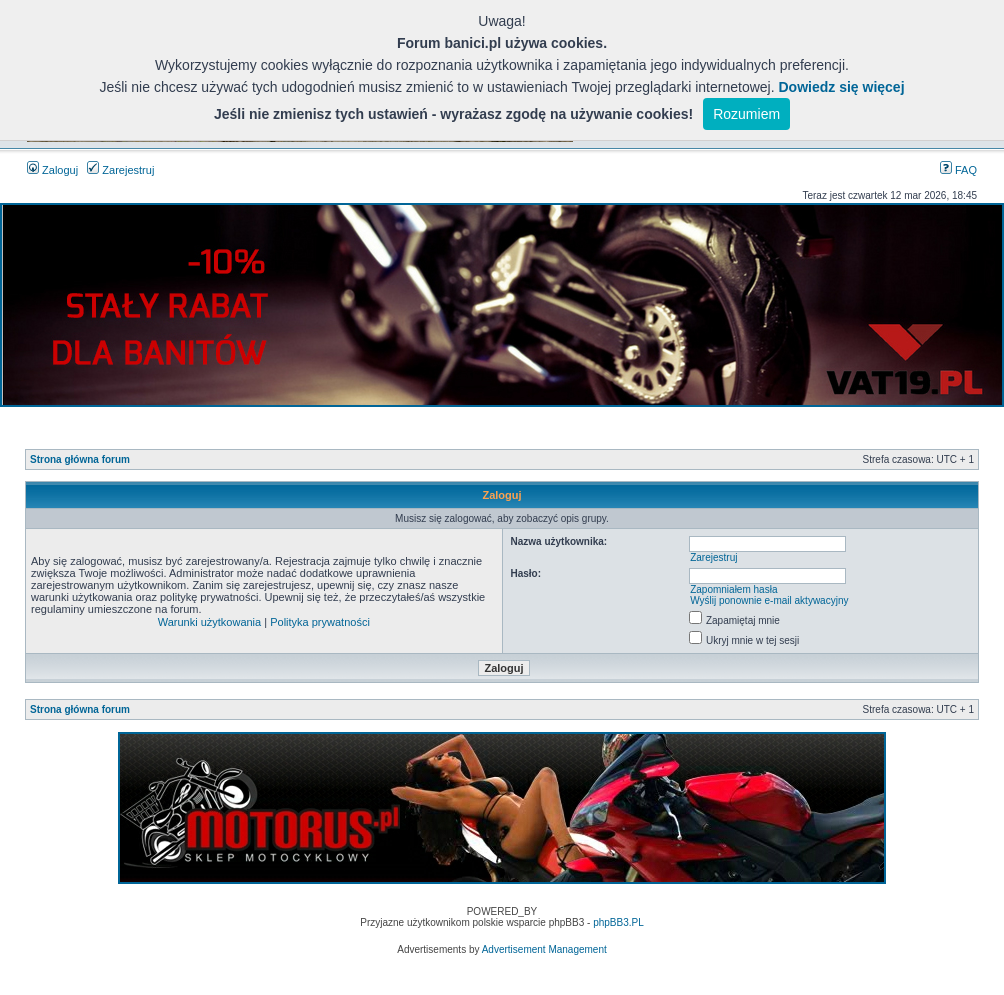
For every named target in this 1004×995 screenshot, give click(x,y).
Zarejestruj (120, 170)
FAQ (958, 170)
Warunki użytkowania (210, 622)
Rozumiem (746, 114)
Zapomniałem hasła (733, 589)
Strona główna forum (80, 459)
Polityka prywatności (320, 622)
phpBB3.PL (618, 922)
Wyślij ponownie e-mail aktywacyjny (769, 600)
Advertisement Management (544, 949)
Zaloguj (52, 170)
